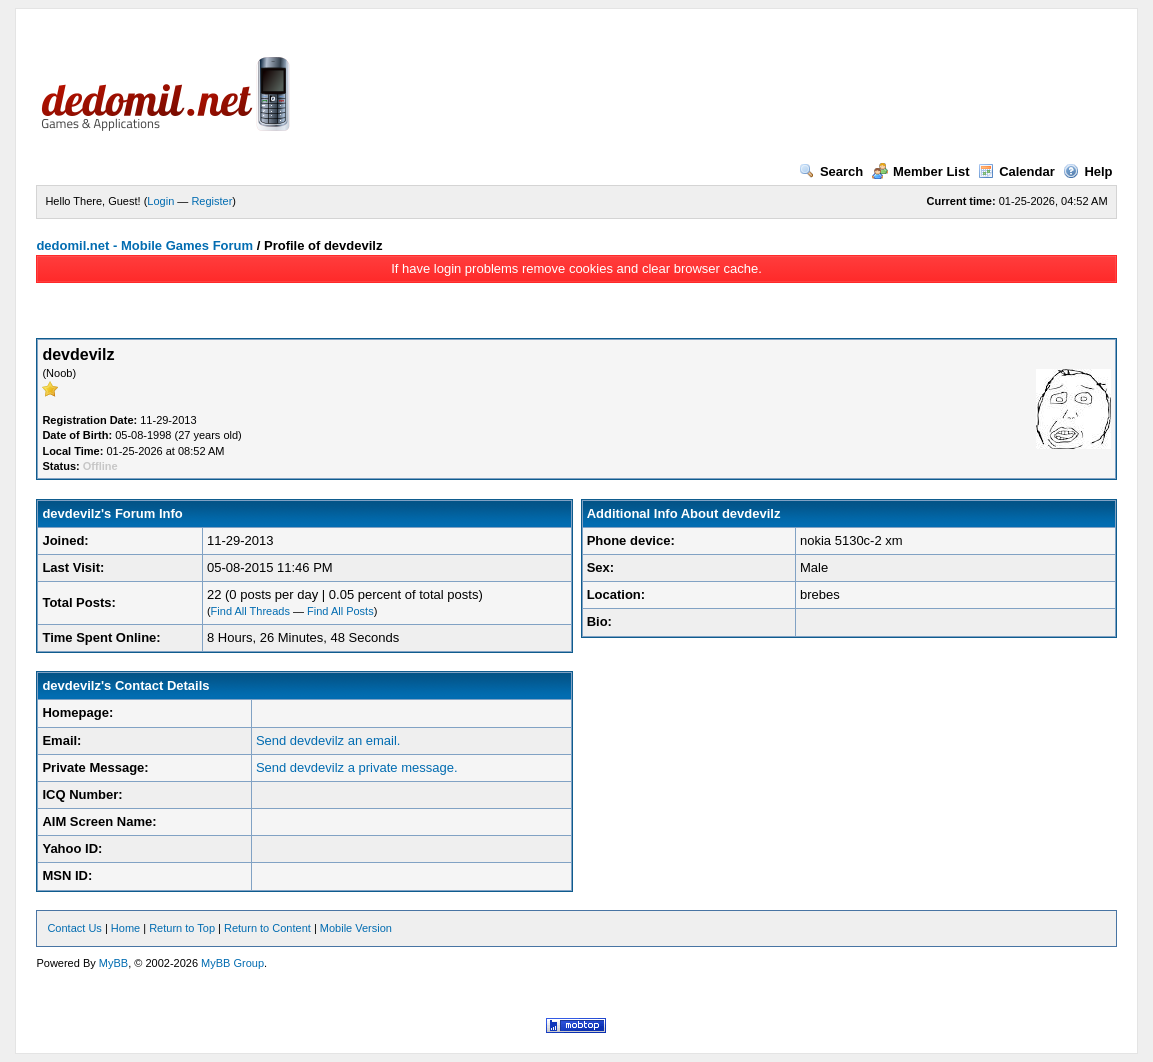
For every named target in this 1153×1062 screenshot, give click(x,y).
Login (160, 201)
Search (831, 171)
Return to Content (267, 928)
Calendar (1016, 171)
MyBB (113, 963)
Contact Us (74, 928)
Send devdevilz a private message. (357, 767)
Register (211, 201)
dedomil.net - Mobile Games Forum (144, 245)
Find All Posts (340, 611)
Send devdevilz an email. (328, 740)
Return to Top (182, 928)
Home (125, 928)
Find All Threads (250, 611)
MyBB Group (232, 963)
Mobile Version (356, 928)
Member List (921, 171)
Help (1087, 171)
